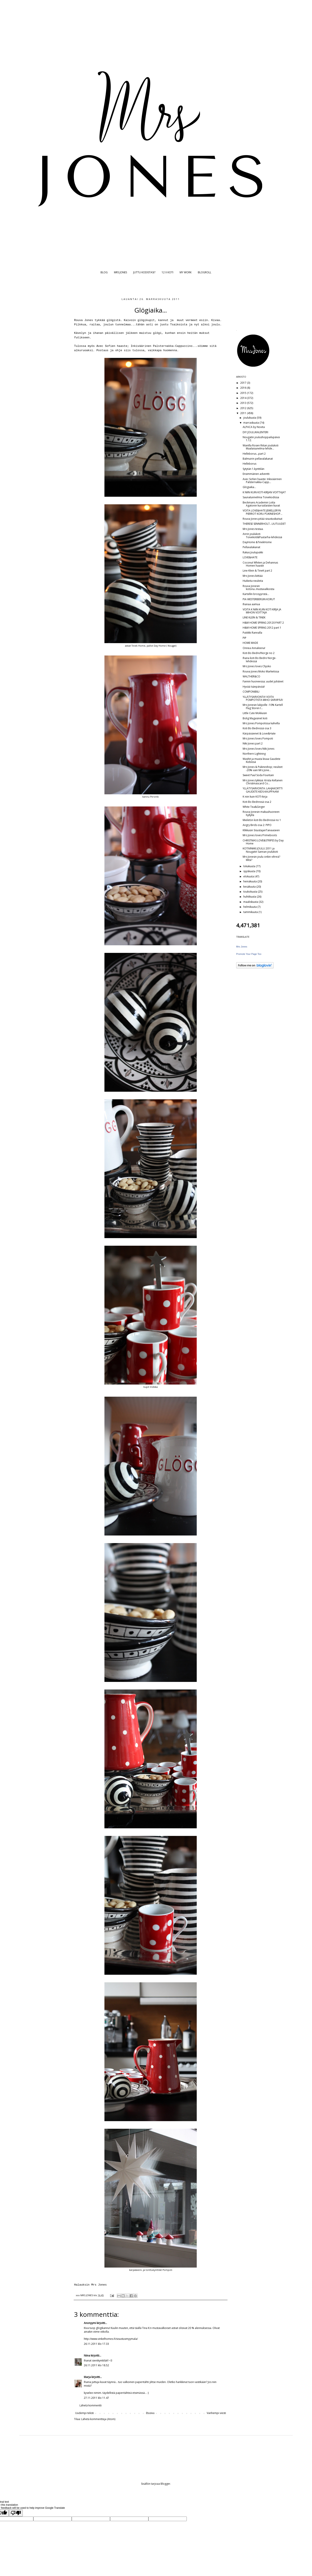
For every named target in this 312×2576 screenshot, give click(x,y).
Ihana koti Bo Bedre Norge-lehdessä (259, 659)
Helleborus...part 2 (254, 454)
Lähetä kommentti (91, 2405)
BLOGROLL (204, 272)
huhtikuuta (250, 896)
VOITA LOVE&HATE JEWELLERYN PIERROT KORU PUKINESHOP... (262, 512)
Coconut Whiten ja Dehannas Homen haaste (260, 564)
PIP (244, 638)
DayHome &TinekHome (257, 542)
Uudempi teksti (84, 2413)
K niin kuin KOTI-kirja (255, 796)
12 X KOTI (167, 272)
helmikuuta (250, 907)
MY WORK (186, 272)
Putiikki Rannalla (252, 632)
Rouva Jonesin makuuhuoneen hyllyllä (261, 813)
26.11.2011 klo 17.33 (96, 2344)
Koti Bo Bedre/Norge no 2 (259, 653)
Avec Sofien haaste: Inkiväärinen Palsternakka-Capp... (262, 480)
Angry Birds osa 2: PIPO (257, 825)
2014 (243, 398)
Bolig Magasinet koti (255, 718)
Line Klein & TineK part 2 (257, 570)
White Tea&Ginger (254, 807)
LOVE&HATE (250, 557)
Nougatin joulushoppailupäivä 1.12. (261, 438)
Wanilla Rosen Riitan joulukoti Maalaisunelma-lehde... (260, 447)
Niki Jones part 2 (253, 743)
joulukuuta (250, 418)
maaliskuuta (251, 902)
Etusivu (150, 2413)
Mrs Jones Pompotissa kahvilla (261, 723)
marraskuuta (251, 422)
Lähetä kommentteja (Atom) (98, 2419)
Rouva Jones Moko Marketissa (261, 671)
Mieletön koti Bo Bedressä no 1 (262, 820)
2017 (243, 383)
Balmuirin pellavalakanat (258, 458)
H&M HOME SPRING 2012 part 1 (262, 627)
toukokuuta (250, 891)
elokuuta (249, 876)
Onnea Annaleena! (254, 648)
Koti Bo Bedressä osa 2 (257, 802)
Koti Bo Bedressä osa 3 (257, 728)
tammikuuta (250, 912)
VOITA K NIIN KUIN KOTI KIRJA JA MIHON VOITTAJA (262, 611)
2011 (243, 413)
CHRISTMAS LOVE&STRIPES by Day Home (263, 842)
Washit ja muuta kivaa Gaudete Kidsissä (261, 760)
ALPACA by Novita (254, 427)
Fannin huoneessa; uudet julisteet (263, 681)
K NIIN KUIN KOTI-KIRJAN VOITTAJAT (264, 492)
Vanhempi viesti (216, 2413)
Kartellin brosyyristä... (256, 594)
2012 (243, 408)
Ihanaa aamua (251, 604)
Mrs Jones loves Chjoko (257, 666)
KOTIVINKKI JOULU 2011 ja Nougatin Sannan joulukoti (260, 850)
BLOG (104, 272)
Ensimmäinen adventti (256, 474)
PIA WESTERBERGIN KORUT (259, 599)
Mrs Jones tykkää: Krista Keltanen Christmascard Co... (263, 781)
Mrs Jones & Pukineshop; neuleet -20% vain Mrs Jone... (263, 768)
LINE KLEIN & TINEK (254, 617)
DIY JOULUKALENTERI (255, 432)
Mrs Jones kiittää (253, 576)
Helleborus (249, 463)
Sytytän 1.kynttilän (253, 469)
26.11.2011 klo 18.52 (96, 2365)
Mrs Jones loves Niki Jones (258, 749)
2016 (243, 388)
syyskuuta (249, 871)
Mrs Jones (241, 946)
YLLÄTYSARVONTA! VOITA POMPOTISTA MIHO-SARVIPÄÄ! (263, 698)
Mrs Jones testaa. (253, 529)
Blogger (165, 2484)
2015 (243, 393)
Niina (87, 2355)
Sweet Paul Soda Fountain (258, 775)
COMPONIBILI (251, 691)
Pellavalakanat (251, 547)
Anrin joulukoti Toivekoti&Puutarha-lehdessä (262, 535)
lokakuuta (249, 866)
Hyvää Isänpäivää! (254, 686)
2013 (243, 403)
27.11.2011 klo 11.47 (96, 2398)
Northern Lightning (254, 753)
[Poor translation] (16, 2513)
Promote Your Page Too (248, 954)
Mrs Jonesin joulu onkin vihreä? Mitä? (261, 858)
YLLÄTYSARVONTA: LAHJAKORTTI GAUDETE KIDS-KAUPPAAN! (263, 790)
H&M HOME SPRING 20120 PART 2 (263, 622)
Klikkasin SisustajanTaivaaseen (261, 830)
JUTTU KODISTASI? (144, 272)
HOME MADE (250, 643)
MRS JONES (120, 272)
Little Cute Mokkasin (255, 713)
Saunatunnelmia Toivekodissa (261, 497)
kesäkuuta (249, 886)
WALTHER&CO (251, 676)
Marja (87, 2377)
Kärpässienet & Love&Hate (259, 733)
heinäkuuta (250, 881)
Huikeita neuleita (253, 581)
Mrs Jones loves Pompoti (258, 738)
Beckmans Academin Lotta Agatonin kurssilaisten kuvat (261, 504)
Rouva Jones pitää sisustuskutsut (262, 519)
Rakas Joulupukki (253, 552)
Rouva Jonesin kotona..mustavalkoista (258, 587)
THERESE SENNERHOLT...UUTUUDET (264, 524)
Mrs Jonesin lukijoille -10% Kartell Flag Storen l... (263, 706)
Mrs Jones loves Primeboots (260, 835)
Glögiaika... (249, 487)
